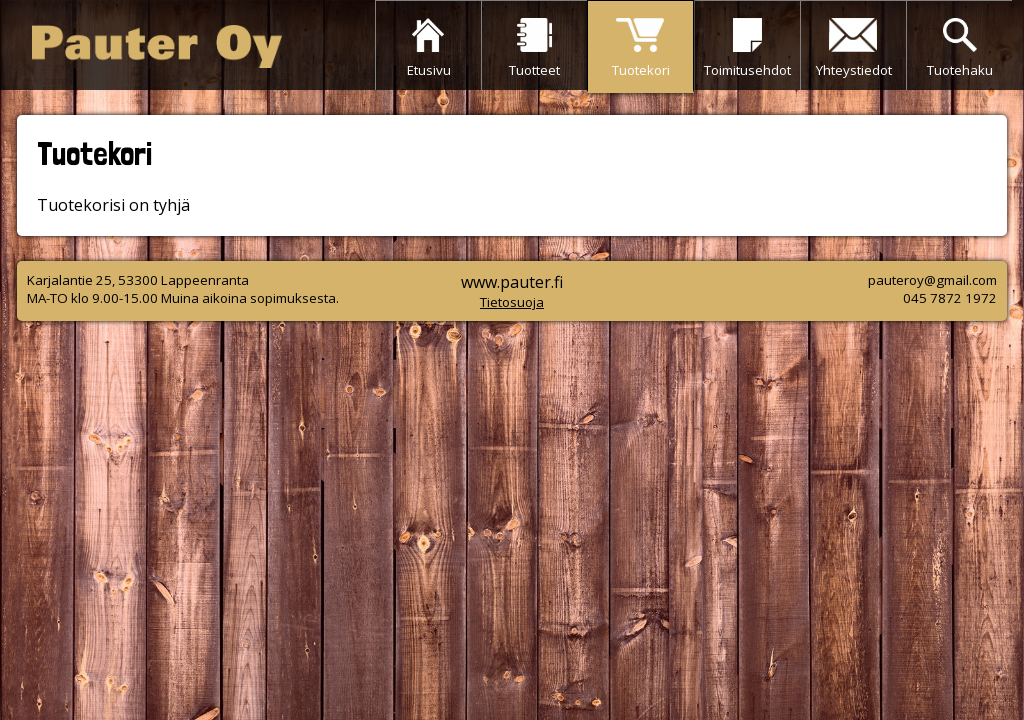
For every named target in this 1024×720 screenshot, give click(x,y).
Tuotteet (534, 70)
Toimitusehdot (747, 70)
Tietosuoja (512, 302)
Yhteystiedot (854, 70)
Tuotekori (641, 70)
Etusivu (429, 70)
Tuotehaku (960, 70)
